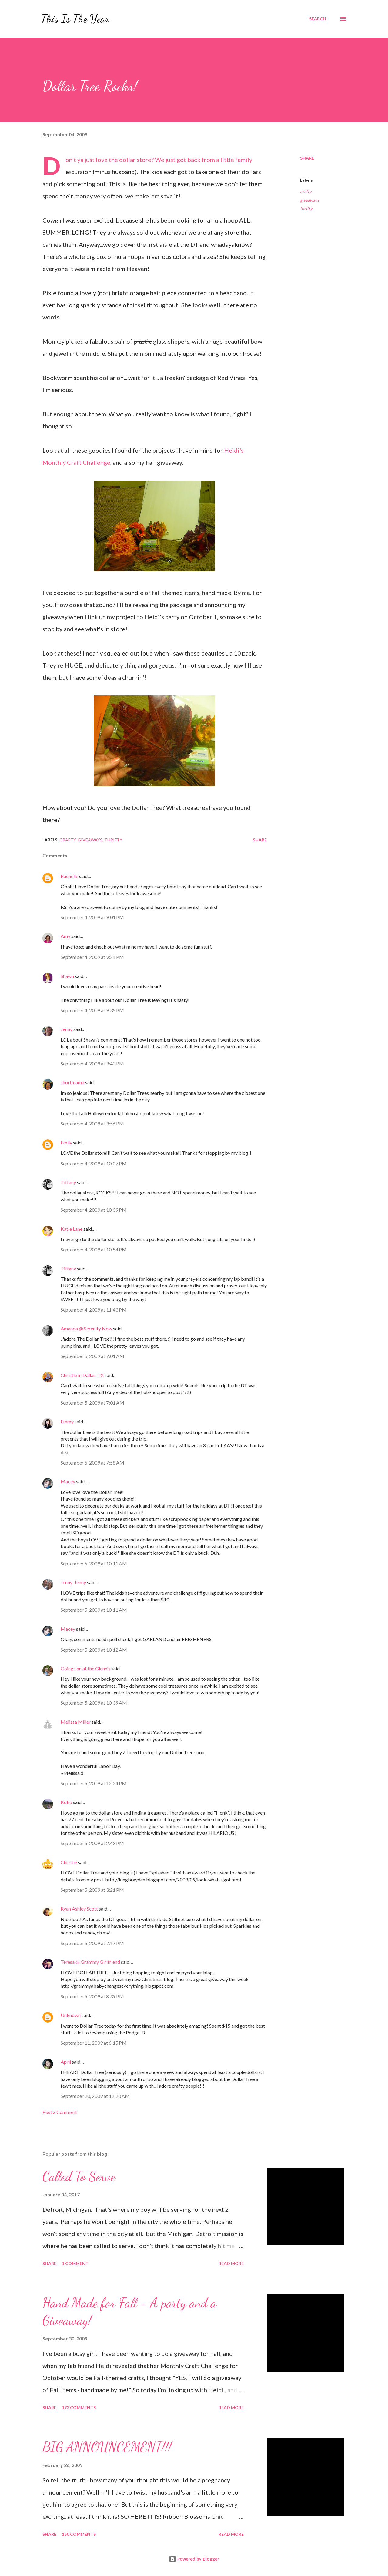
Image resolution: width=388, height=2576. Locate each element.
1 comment (75, 2263)
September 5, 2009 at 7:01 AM (92, 1356)
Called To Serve (78, 2176)
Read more (231, 2263)
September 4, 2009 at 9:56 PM (92, 1123)
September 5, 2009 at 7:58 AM (92, 1462)
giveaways (309, 200)
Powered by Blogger (194, 2559)
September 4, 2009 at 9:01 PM (92, 917)
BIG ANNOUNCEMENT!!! (107, 2447)
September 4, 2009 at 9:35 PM (92, 1010)
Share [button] (307, 157)
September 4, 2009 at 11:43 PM (94, 1310)
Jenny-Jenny (73, 1582)
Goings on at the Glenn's (85, 1668)
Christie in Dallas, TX (82, 1375)
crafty (305, 191)
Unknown (71, 2015)
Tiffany (68, 1182)
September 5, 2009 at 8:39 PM (92, 1996)
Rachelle (69, 876)
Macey (68, 1481)
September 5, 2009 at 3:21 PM (92, 1890)
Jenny (66, 1029)
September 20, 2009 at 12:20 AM (95, 2096)
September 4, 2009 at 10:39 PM (94, 1210)
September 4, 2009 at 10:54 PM (94, 1249)
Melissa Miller (76, 1722)
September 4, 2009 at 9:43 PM (92, 1063)
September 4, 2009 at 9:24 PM (92, 957)
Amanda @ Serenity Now (86, 1328)
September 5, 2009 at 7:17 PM (92, 1943)
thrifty (306, 208)
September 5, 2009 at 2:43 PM (92, 1843)
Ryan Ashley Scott (79, 1908)
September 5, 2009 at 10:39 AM (94, 1703)
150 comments (79, 2534)
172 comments (79, 2407)
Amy (65, 936)
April (66, 2062)
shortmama (72, 1082)
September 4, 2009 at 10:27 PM (94, 1163)
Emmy (67, 1421)
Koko (66, 1802)
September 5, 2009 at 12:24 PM (94, 1783)
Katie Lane (71, 1229)
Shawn (67, 976)
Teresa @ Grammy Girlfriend (90, 1962)
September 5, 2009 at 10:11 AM (94, 1563)
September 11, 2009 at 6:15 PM (94, 2043)
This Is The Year (75, 18)
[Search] (317, 18)
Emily (66, 1142)
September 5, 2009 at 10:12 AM (94, 1650)
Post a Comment (59, 2112)
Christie (69, 1862)
